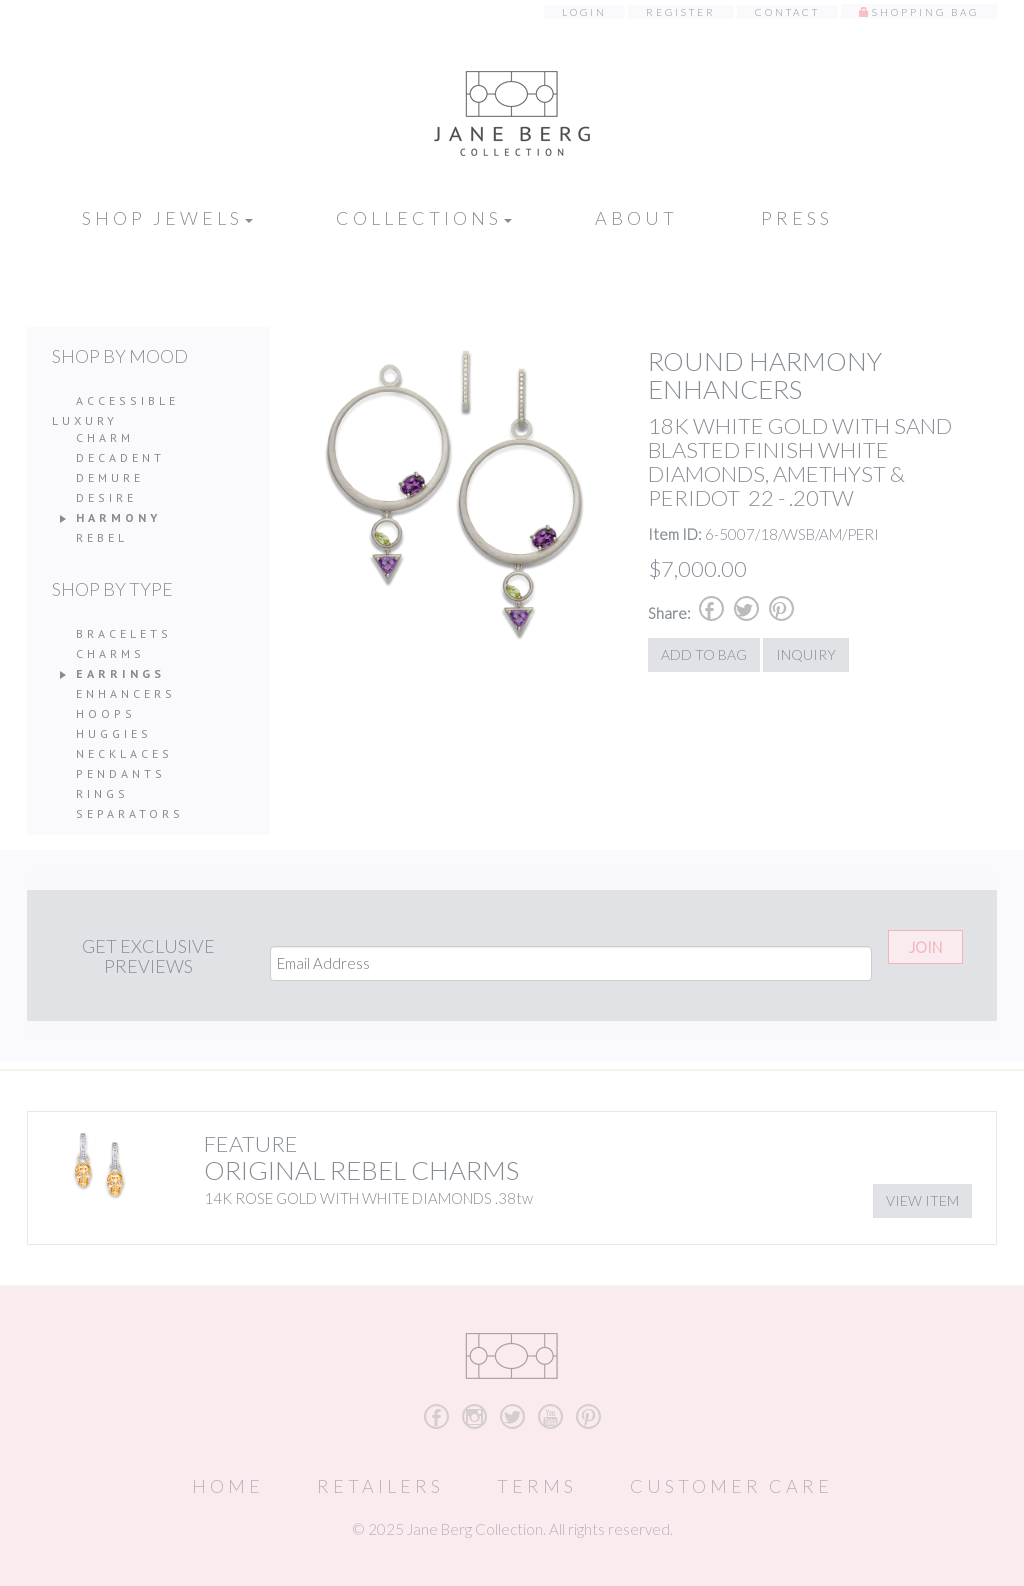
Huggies (114, 733)
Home (228, 1486)
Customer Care (731, 1486)
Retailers (380, 1486)
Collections (424, 218)
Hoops (106, 713)
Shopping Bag (925, 12)
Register (681, 12)
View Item (922, 1200)
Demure (110, 477)
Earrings (120, 673)
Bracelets (124, 633)
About (636, 218)
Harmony (118, 517)
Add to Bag (704, 654)
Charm (105, 437)
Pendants (121, 773)
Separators (130, 813)
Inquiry (806, 654)
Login (584, 12)
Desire (106, 497)
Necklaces (124, 753)
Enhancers (126, 693)
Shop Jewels (167, 218)
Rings (102, 793)
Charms (110, 653)
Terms (537, 1486)
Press (797, 218)
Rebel (102, 537)
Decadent (120, 457)
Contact (787, 12)
